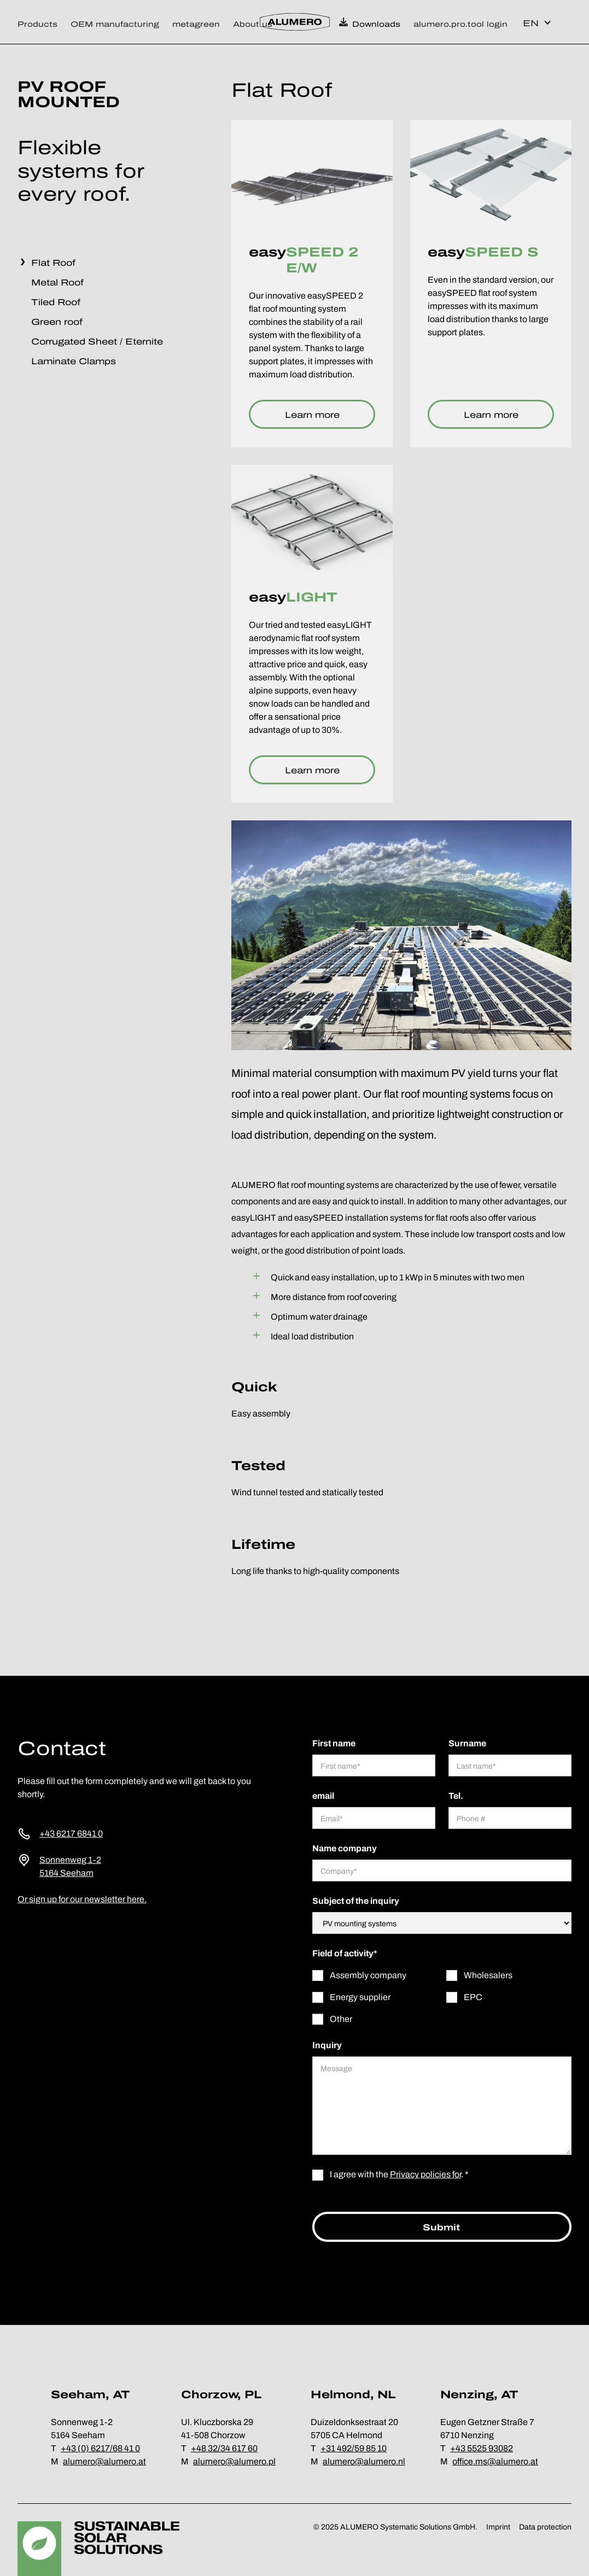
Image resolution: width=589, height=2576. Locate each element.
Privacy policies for (425, 2174)
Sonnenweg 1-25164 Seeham (70, 1866)
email (323, 1795)
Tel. (455, 1795)
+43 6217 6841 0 (71, 1833)
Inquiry (327, 2045)
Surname (467, 1743)
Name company (344, 1848)
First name (333, 1743)
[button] (41, 22)
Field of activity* (344, 1953)
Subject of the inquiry (355, 1900)
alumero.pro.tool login (460, 24)
